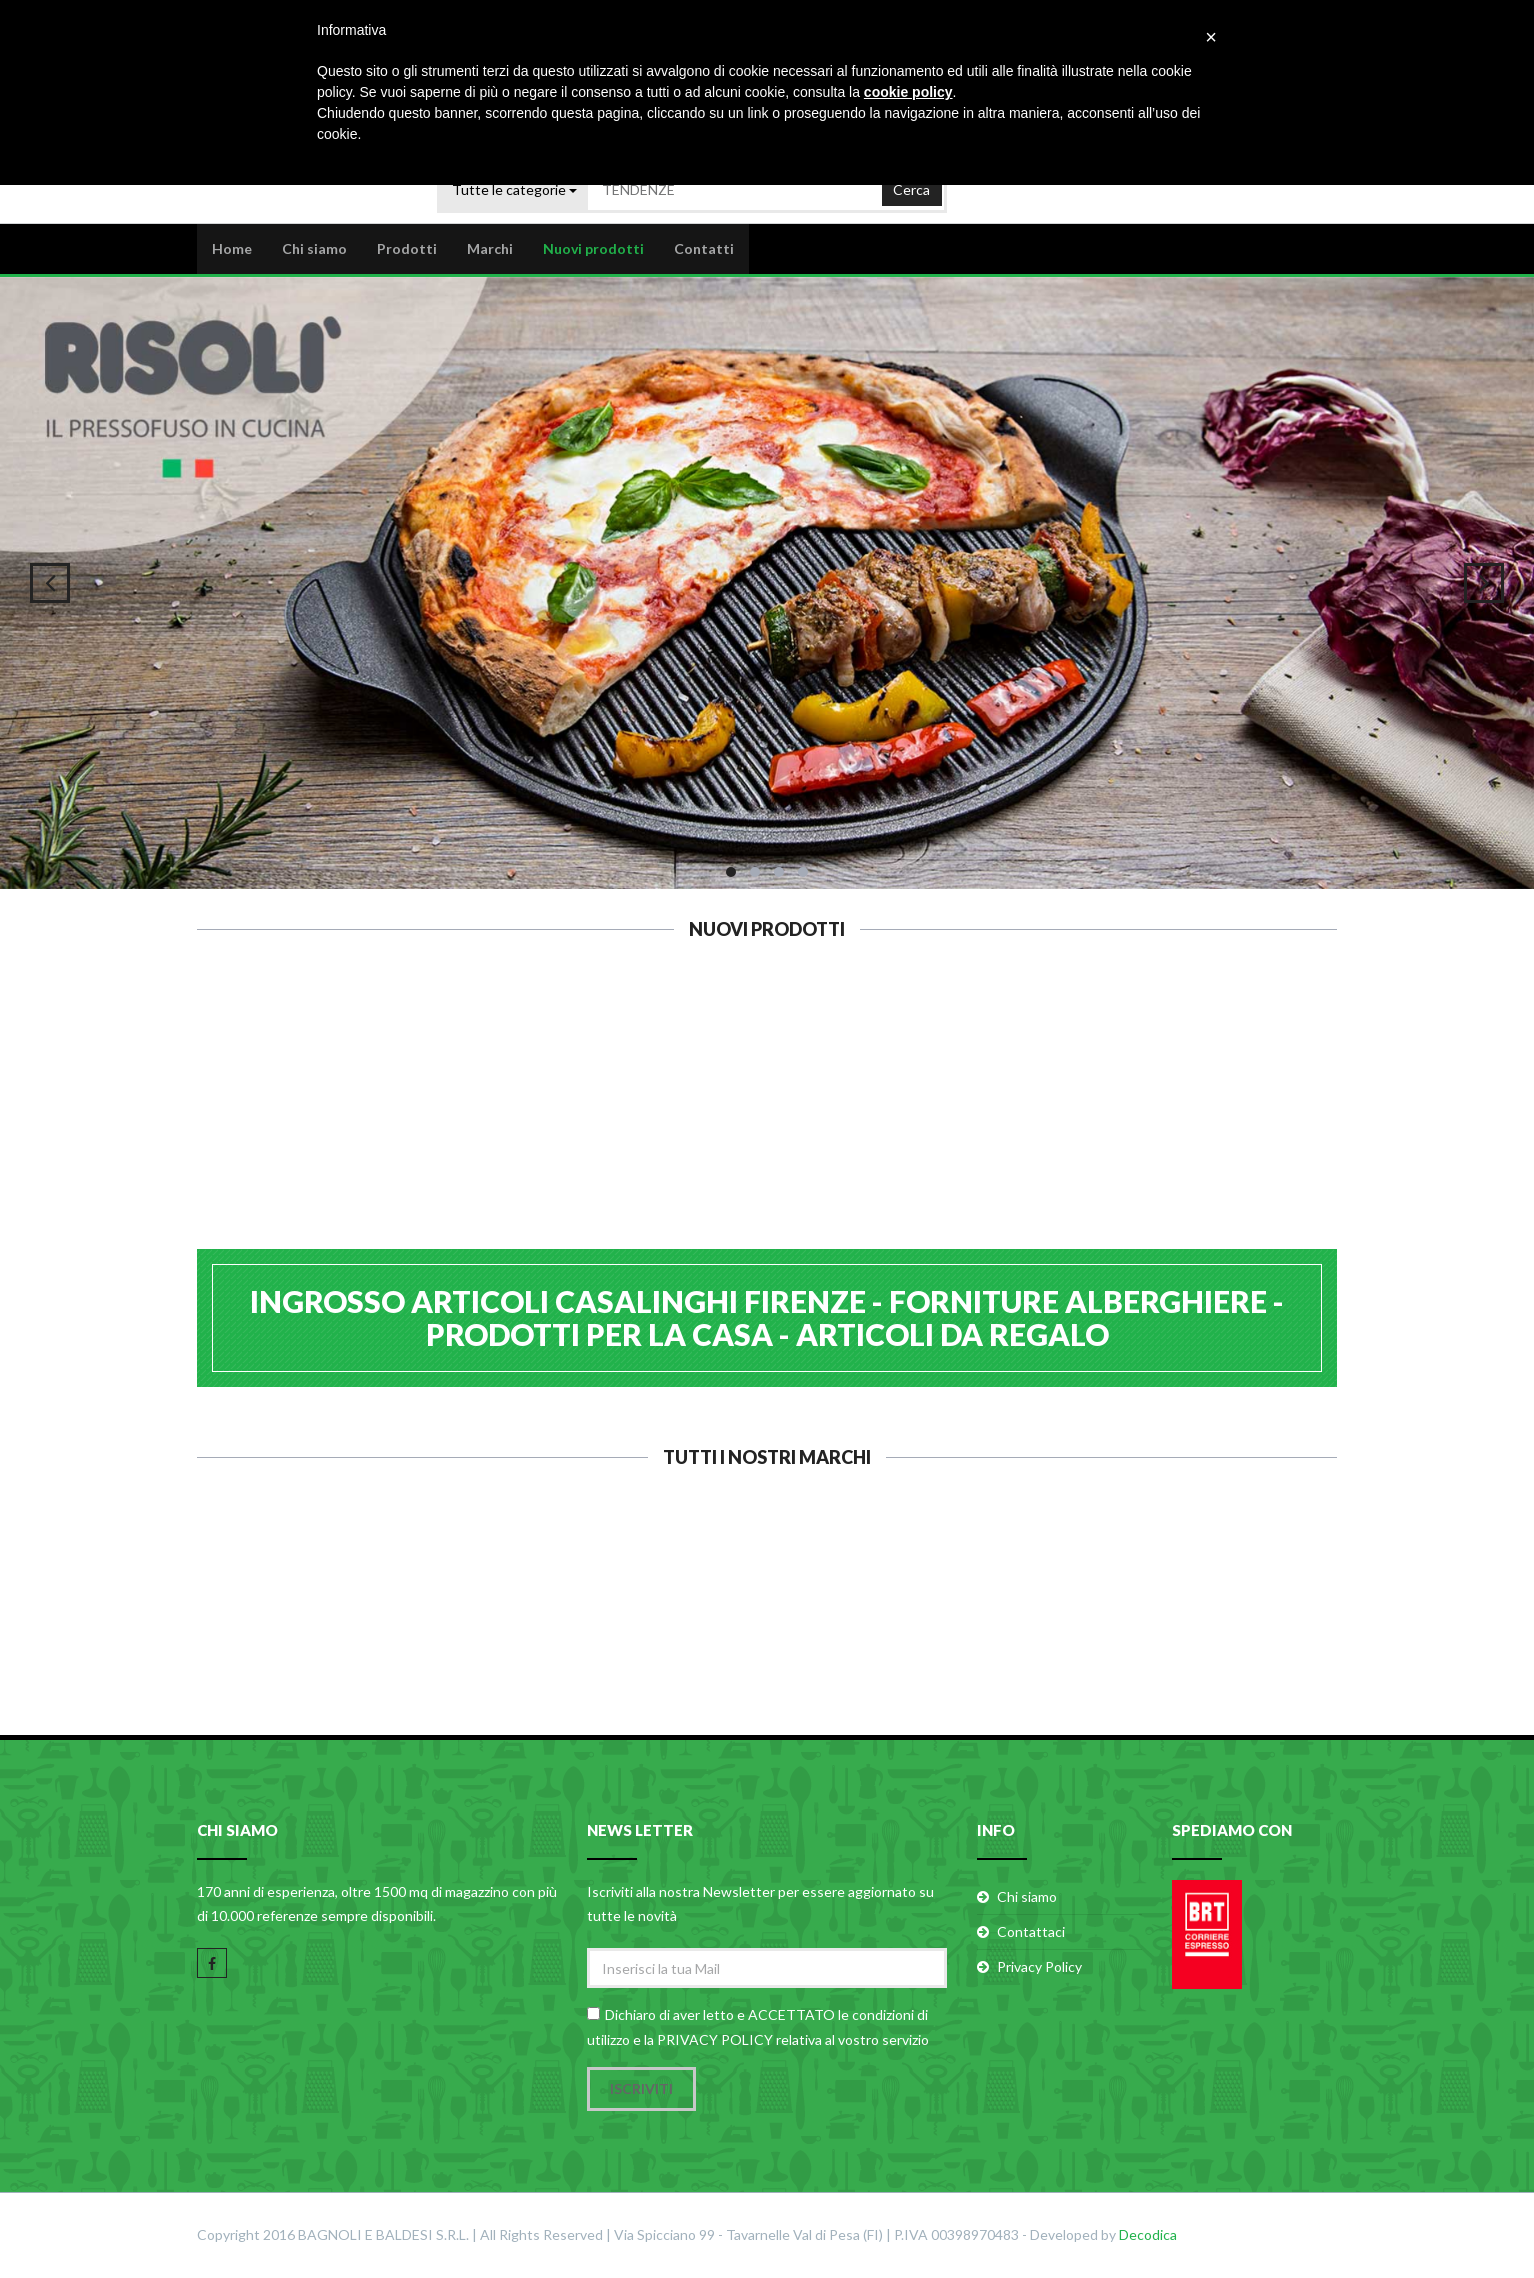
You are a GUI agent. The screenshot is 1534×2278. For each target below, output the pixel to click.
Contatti (704, 246)
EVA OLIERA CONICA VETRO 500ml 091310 (474, 1125)
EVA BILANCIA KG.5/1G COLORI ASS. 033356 (1059, 1135)
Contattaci (1031, 1933)
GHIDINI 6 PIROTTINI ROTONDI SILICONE (279, 1125)
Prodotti (407, 246)
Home (232, 246)
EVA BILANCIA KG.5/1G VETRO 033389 (864, 1135)
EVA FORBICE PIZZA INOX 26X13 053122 (670, 1125)
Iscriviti (641, 2089)
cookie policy (908, 92)
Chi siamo (314, 246)
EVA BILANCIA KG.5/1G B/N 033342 (1255, 1125)
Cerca (911, 184)
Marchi (490, 246)
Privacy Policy (1039, 1968)
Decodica (1148, 2235)
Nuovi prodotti (593, 246)
